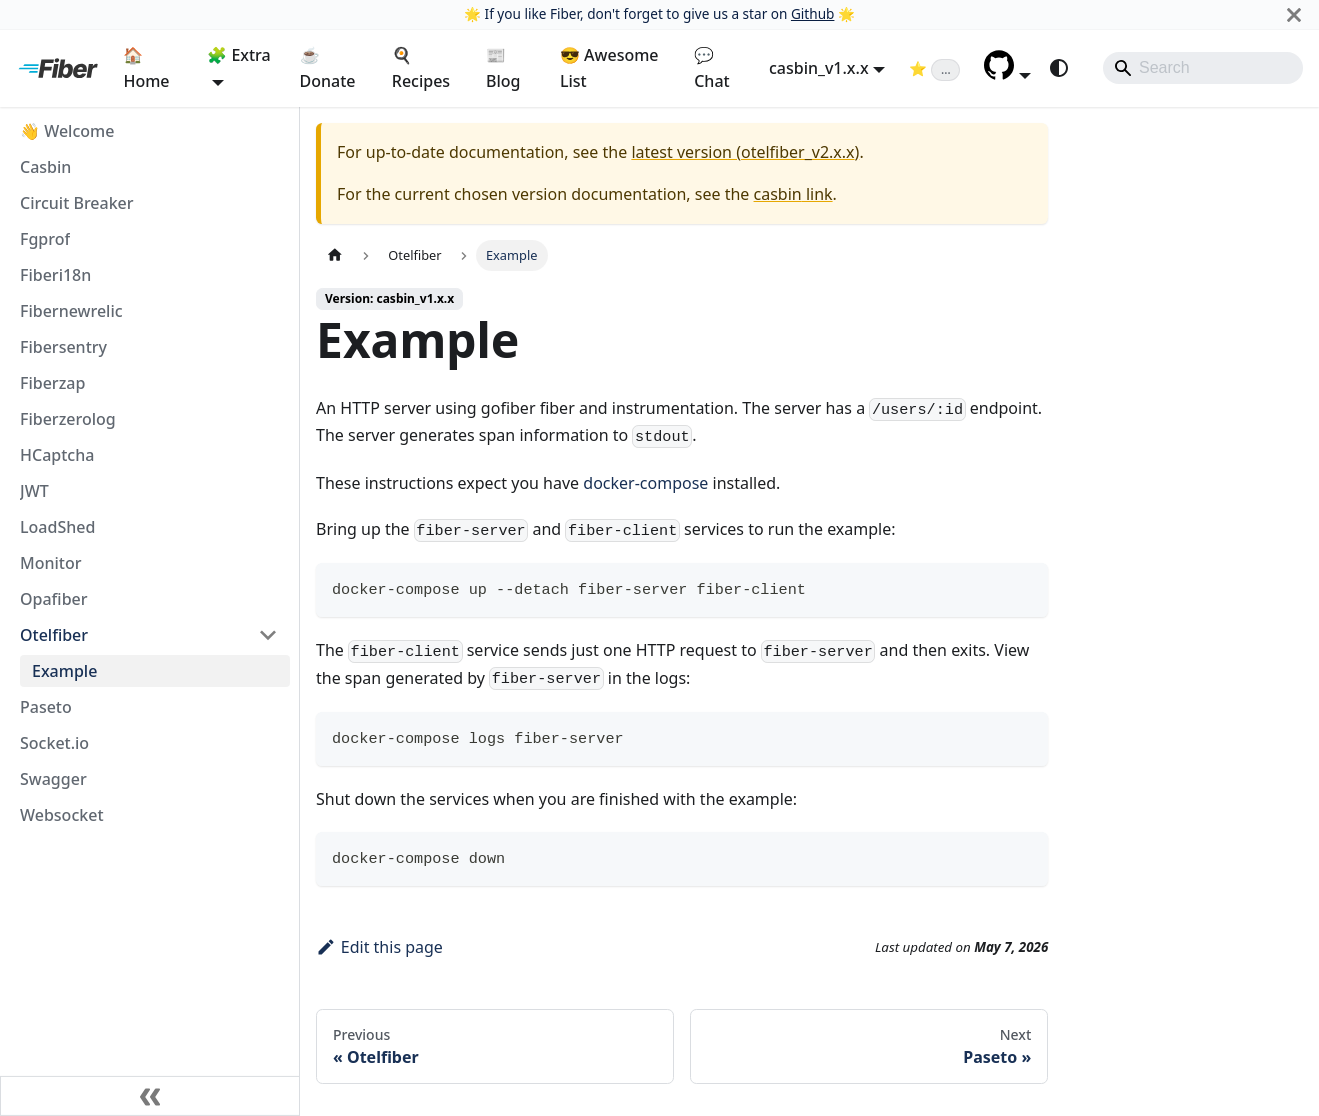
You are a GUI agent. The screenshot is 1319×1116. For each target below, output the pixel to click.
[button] (1007, 74)
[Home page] (335, 255)
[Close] (1294, 14)
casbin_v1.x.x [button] (819, 68)
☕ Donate (328, 68)
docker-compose (645, 483)
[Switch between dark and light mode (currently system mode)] (1059, 68)
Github (812, 13)
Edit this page (379, 947)
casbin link (793, 194)
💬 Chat (711, 68)
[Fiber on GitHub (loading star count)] (934, 68)
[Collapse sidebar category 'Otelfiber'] (268, 635)
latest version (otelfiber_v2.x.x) (745, 152)
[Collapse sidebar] (150, 1096)
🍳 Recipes (421, 68)
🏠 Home (146, 68)
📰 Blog (503, 68)
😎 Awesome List (609, 68)
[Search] (1203, 68)
